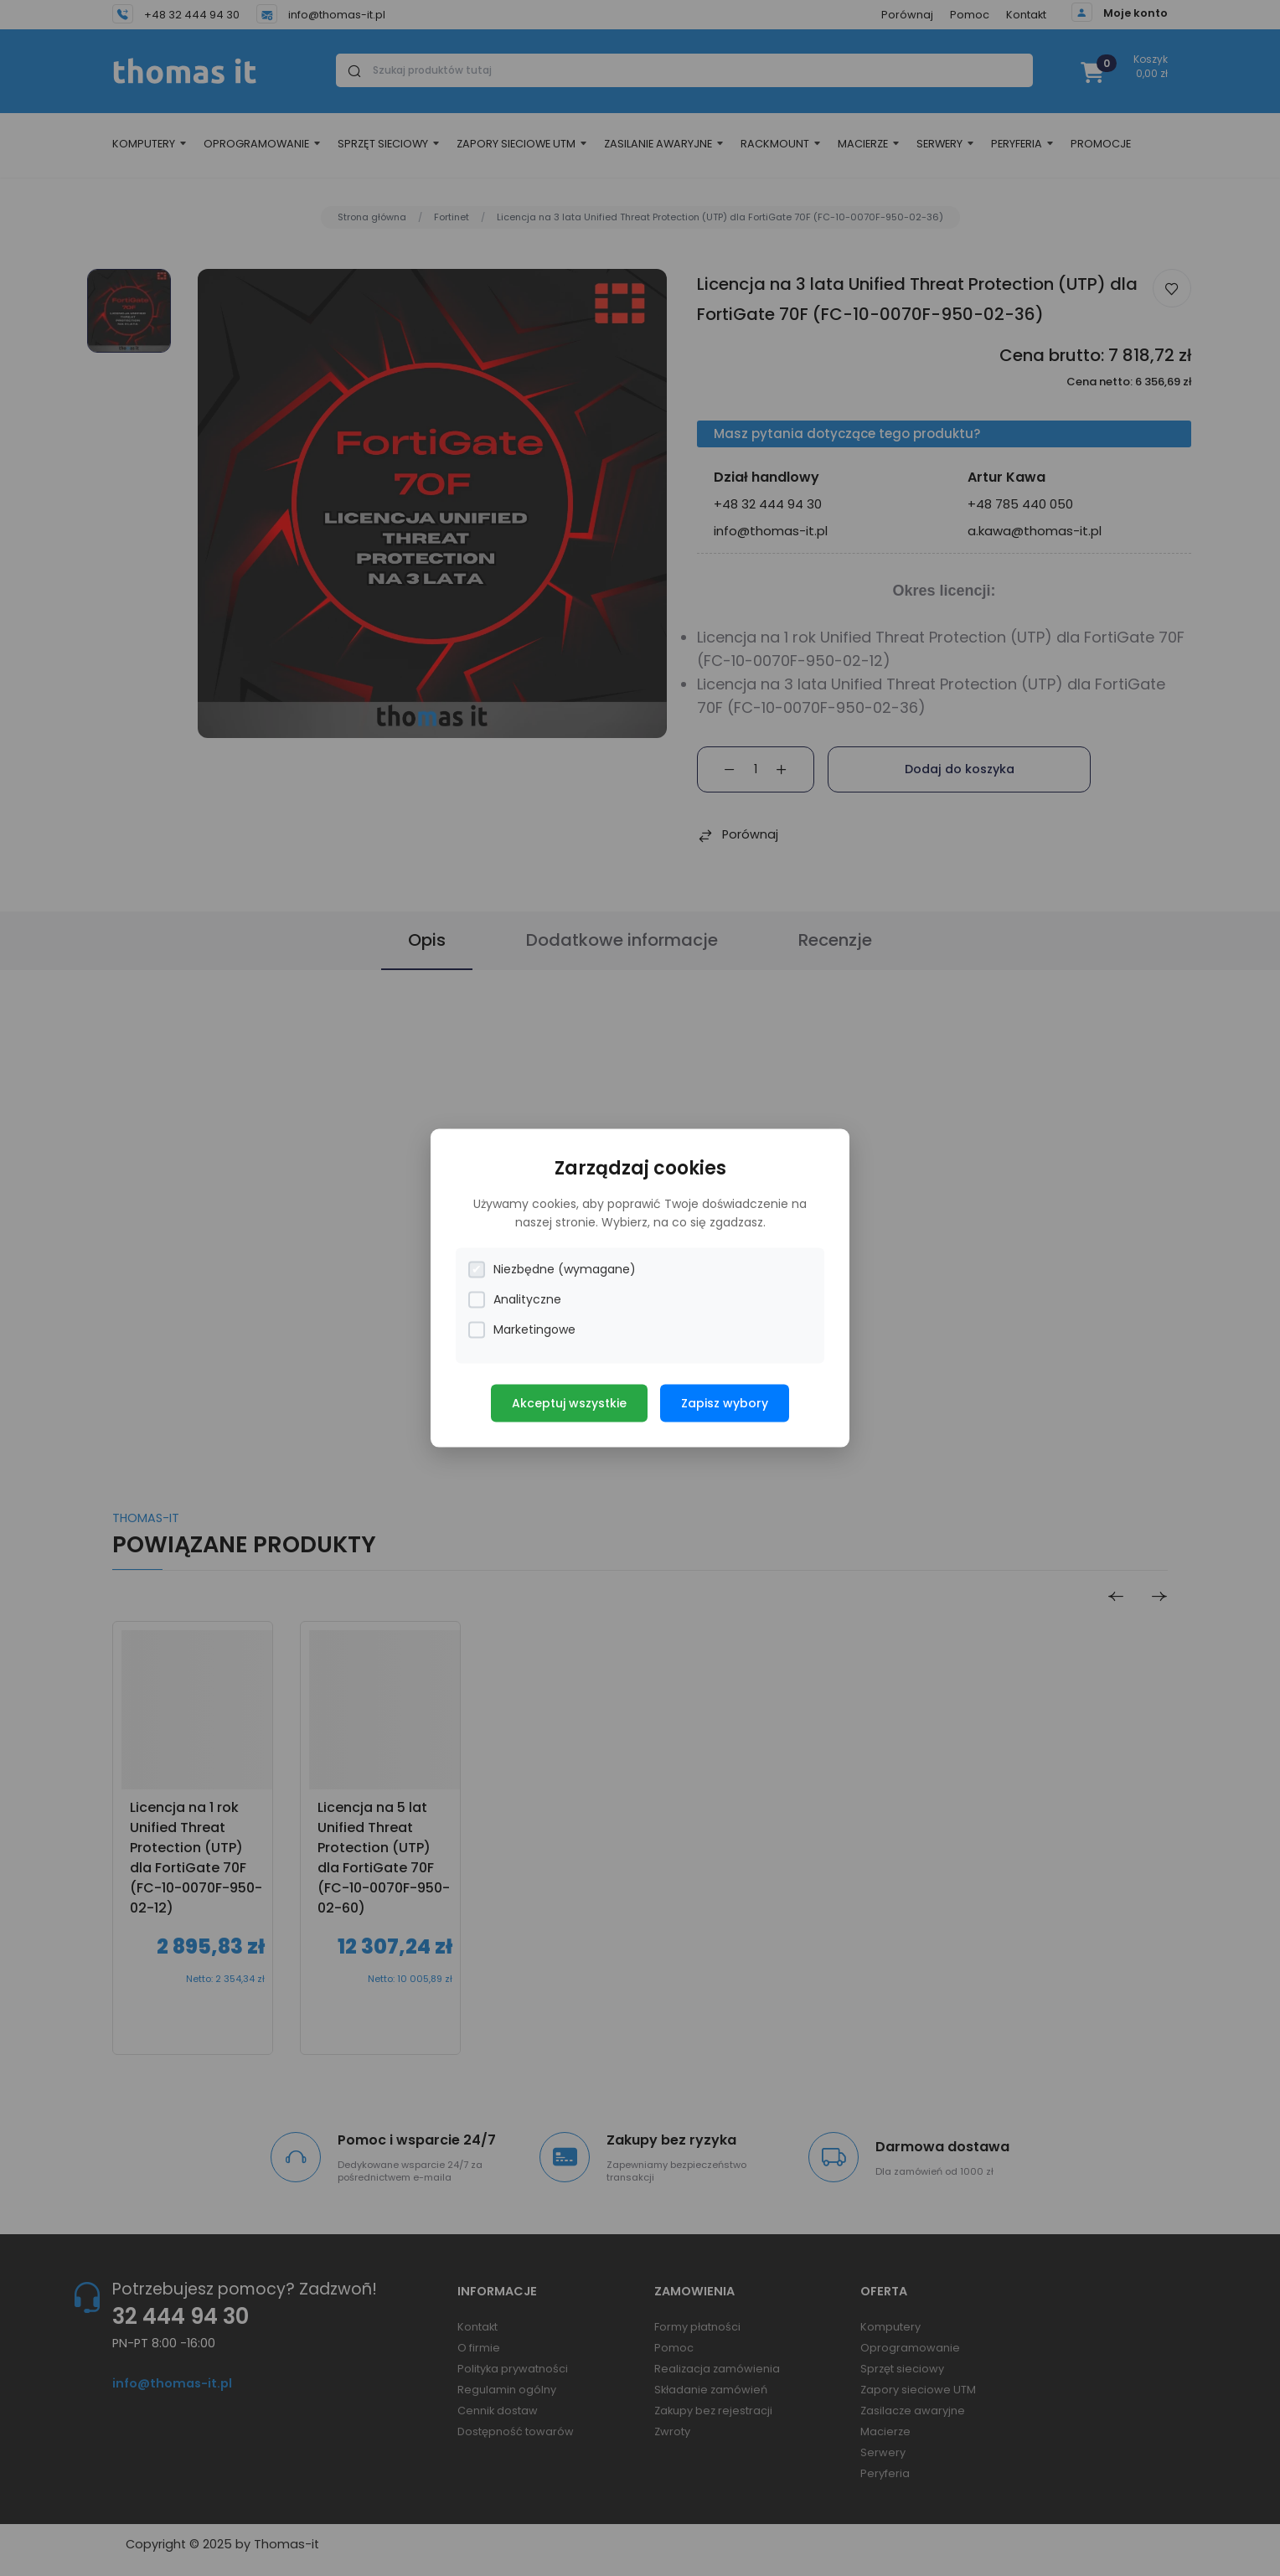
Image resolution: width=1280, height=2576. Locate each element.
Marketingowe (521, 1330)
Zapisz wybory (724, 1403)
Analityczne (514, 1300)
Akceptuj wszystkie (569, 1403)
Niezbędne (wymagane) (552, 1269)
